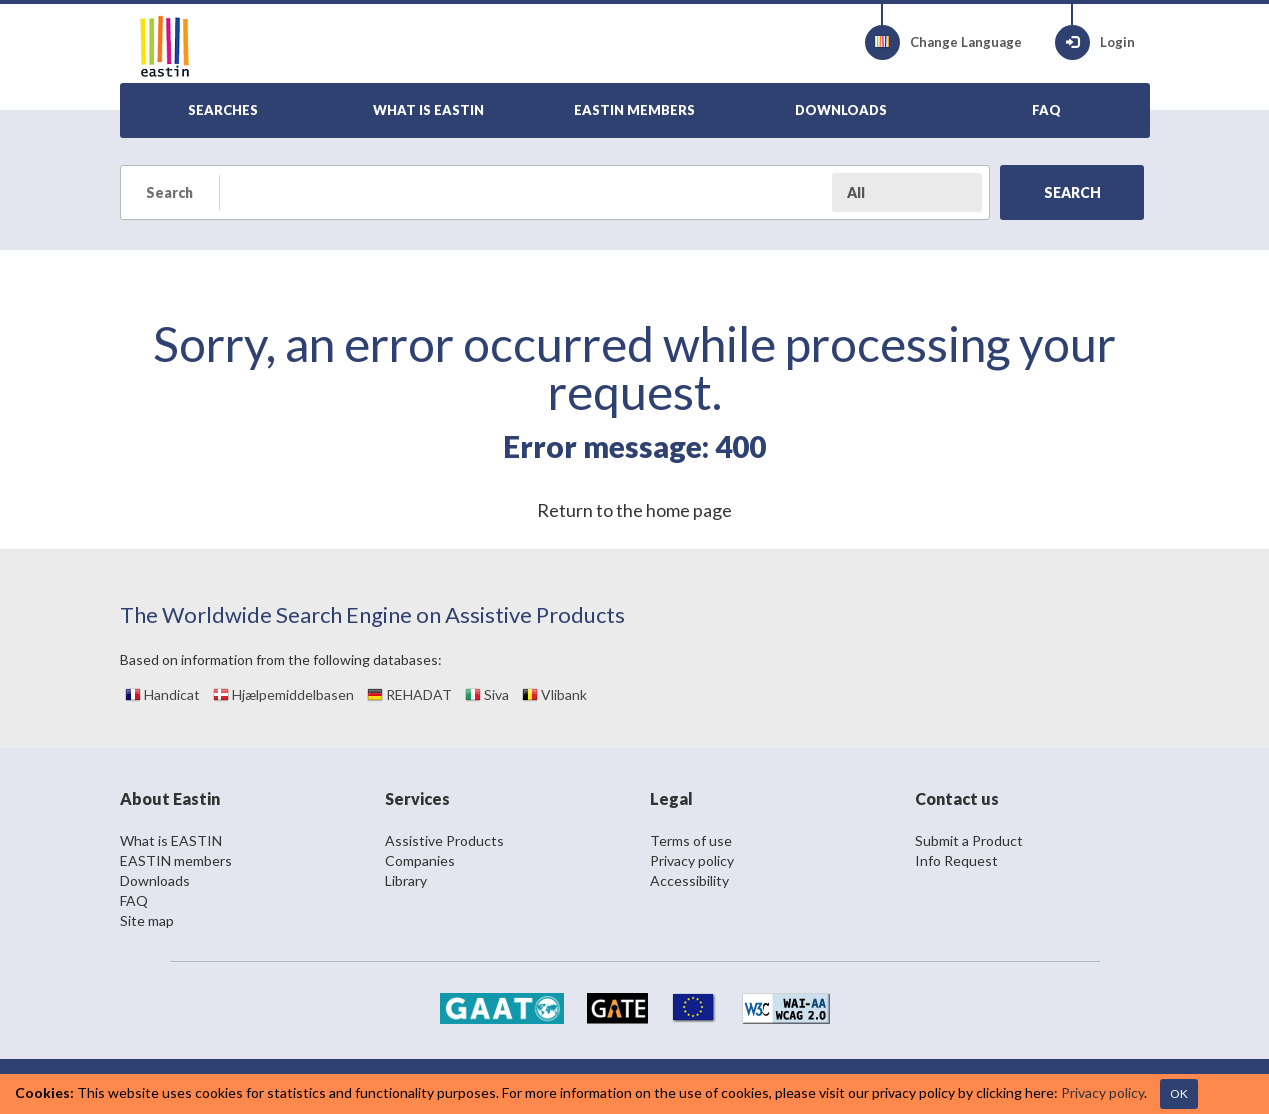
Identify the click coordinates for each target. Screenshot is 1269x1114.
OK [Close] (1179, 1093)
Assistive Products (444, 840)
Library (406, 880)
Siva (487, 694)
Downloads (155, 880)
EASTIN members (176, 860)
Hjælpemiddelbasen (283, 694)
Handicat (162, 694)
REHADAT (409, 694)
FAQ (134, 900)
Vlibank (554, 694)
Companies (420, 860)
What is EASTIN (171, 840)
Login (1095, 42)
